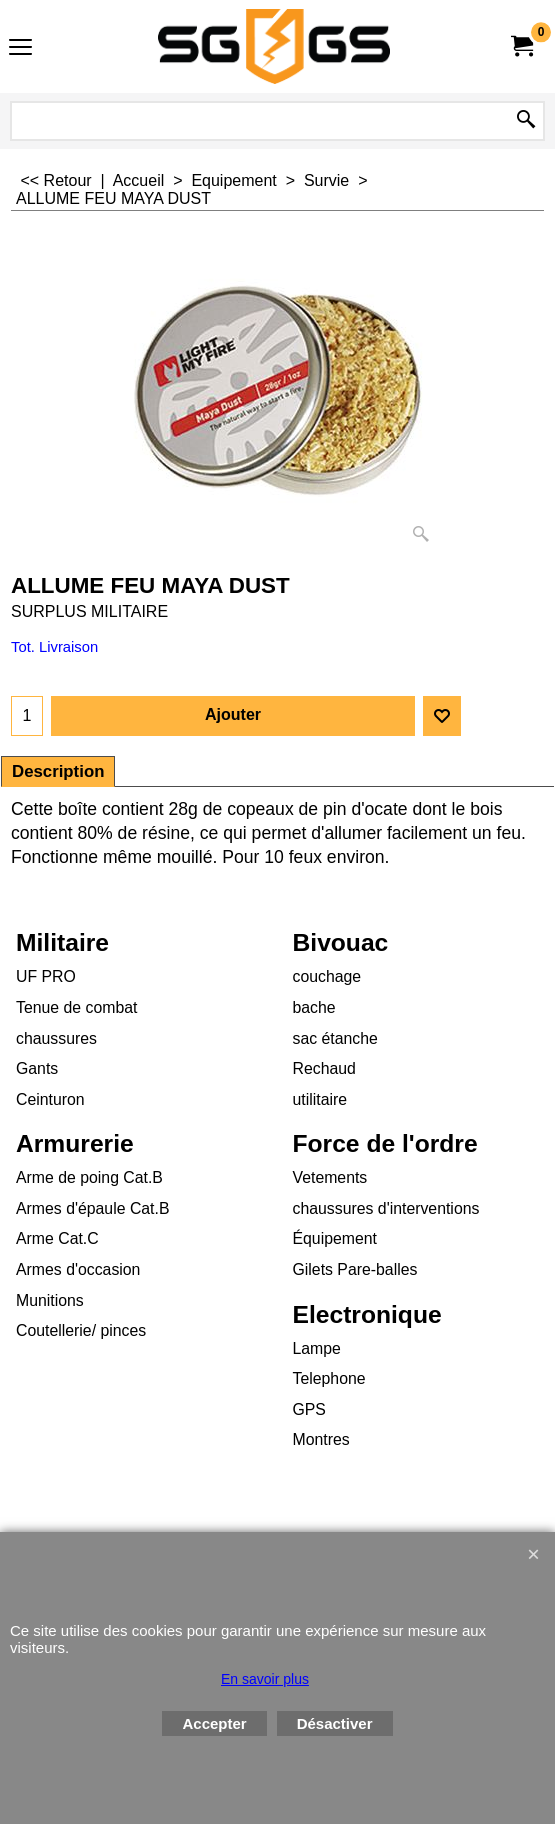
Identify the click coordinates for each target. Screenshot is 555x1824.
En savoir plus (265, 1679)
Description (58, 771)
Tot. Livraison (54, 647)
